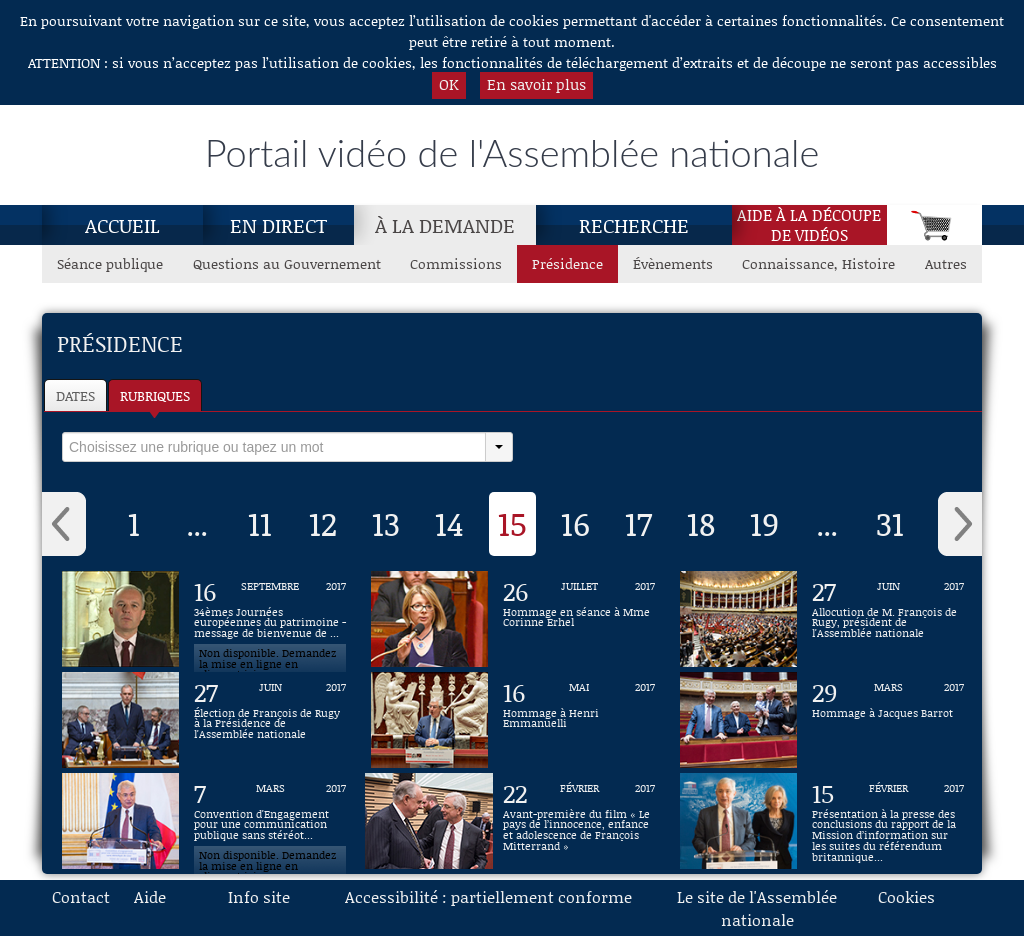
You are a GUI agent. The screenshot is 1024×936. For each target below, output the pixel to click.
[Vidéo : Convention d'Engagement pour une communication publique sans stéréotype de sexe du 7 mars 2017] (270, 821)
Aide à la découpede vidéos (809, 225)
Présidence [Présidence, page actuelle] (567, 263)
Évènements (673, 263)
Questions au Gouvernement (287, 263)
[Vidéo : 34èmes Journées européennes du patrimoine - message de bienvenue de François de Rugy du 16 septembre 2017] (270, 619)
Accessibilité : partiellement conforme (488, 896)
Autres (946, 263)
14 (449, 523)
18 (701, 523)
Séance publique (110, 263)
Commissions (456, 263)
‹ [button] (64, 524)
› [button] (960, 524)
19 (764, 523)
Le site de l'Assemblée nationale (757, 908)
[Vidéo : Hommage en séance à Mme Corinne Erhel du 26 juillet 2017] (579, 619)
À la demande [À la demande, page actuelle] (445, 225)
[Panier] (934, 225)
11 (260, 523)
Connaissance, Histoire (818, 263)
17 (638, 523)
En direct (278, 225)
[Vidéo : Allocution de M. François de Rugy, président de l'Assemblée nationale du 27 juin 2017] (888, 619)
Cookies (906, 896)
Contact (81, 896)
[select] (274, 447)
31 (890, 523)
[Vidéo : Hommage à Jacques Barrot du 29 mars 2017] (888, 720)
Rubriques (155, 395)
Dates (75, 395)
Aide (150, 896)
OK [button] (449, 84)
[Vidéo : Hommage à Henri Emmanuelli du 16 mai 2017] (579, 720)
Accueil (122, 225)
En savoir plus (536, 84)
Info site (259, 896)
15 (512, 523)
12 (323, 523)
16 (575, 523)
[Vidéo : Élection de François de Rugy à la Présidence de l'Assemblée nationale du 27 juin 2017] (270, 720)
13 (386, 523)
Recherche (634, 225)
